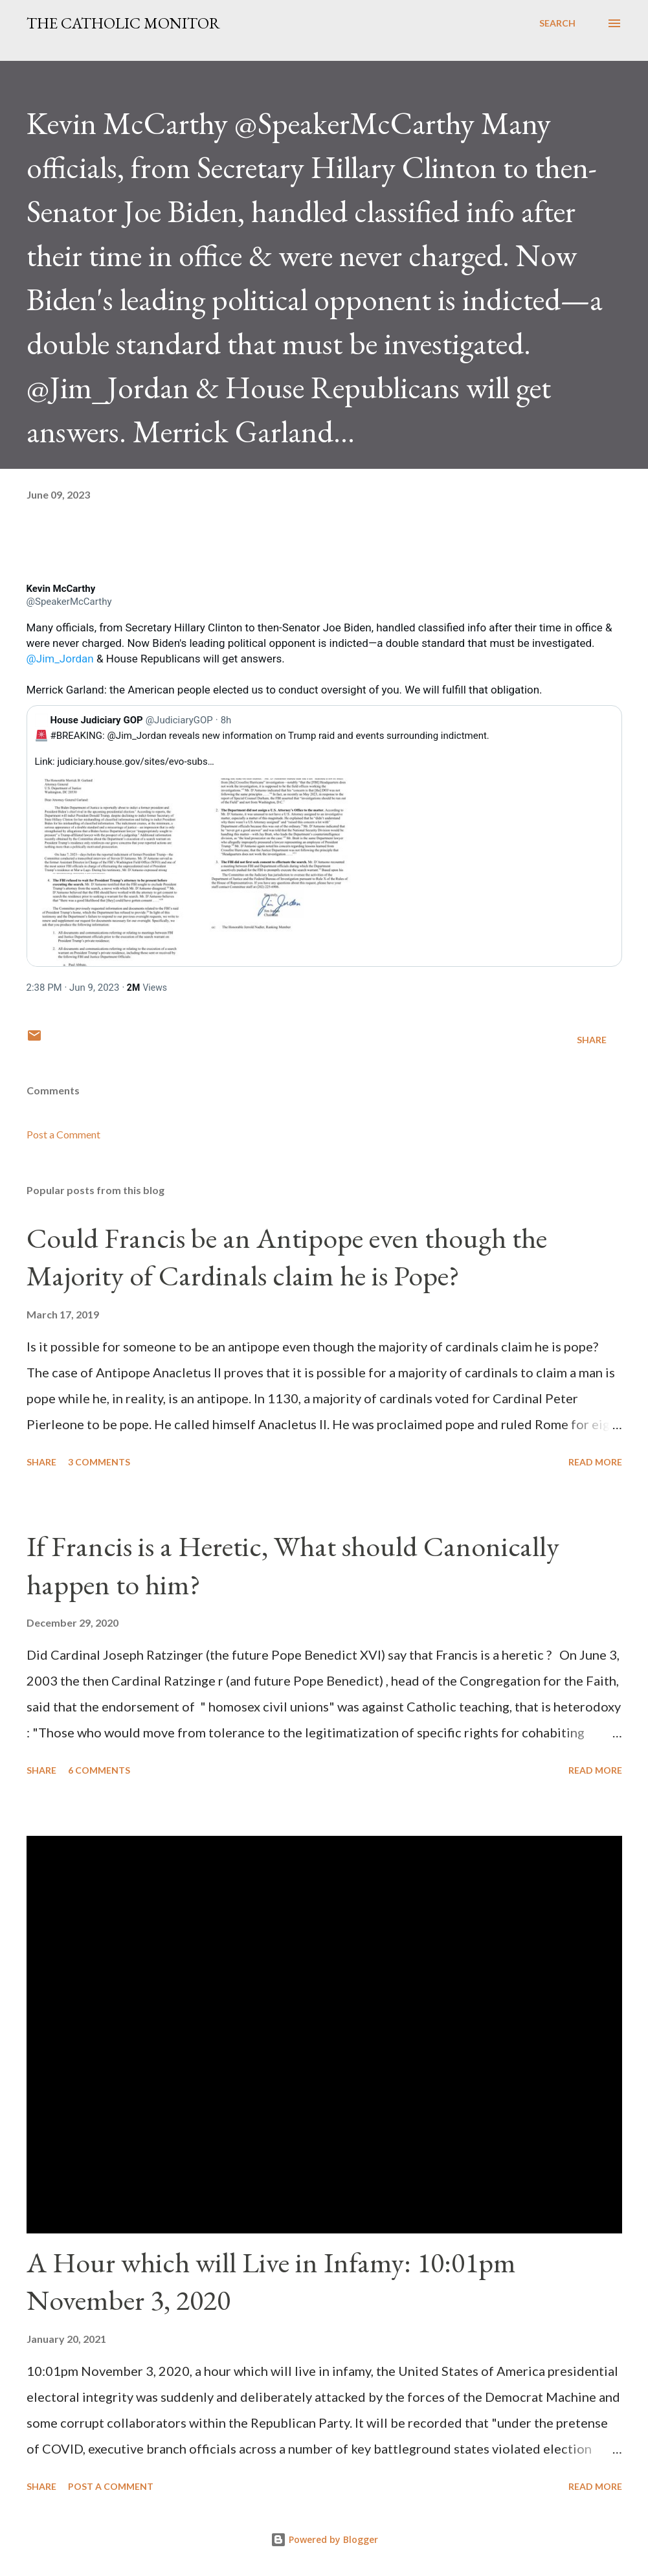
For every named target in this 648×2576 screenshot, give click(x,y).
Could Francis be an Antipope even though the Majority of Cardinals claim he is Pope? (287, 1256)
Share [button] (592, 1039)
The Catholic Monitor (123, 23)
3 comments (99, 1461)
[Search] (557, 23)
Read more (595, 1461)
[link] (61, 588)
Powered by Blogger (324, 2539)
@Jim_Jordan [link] (60, 658)
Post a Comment (63, 1134)
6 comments (99, 1770)
